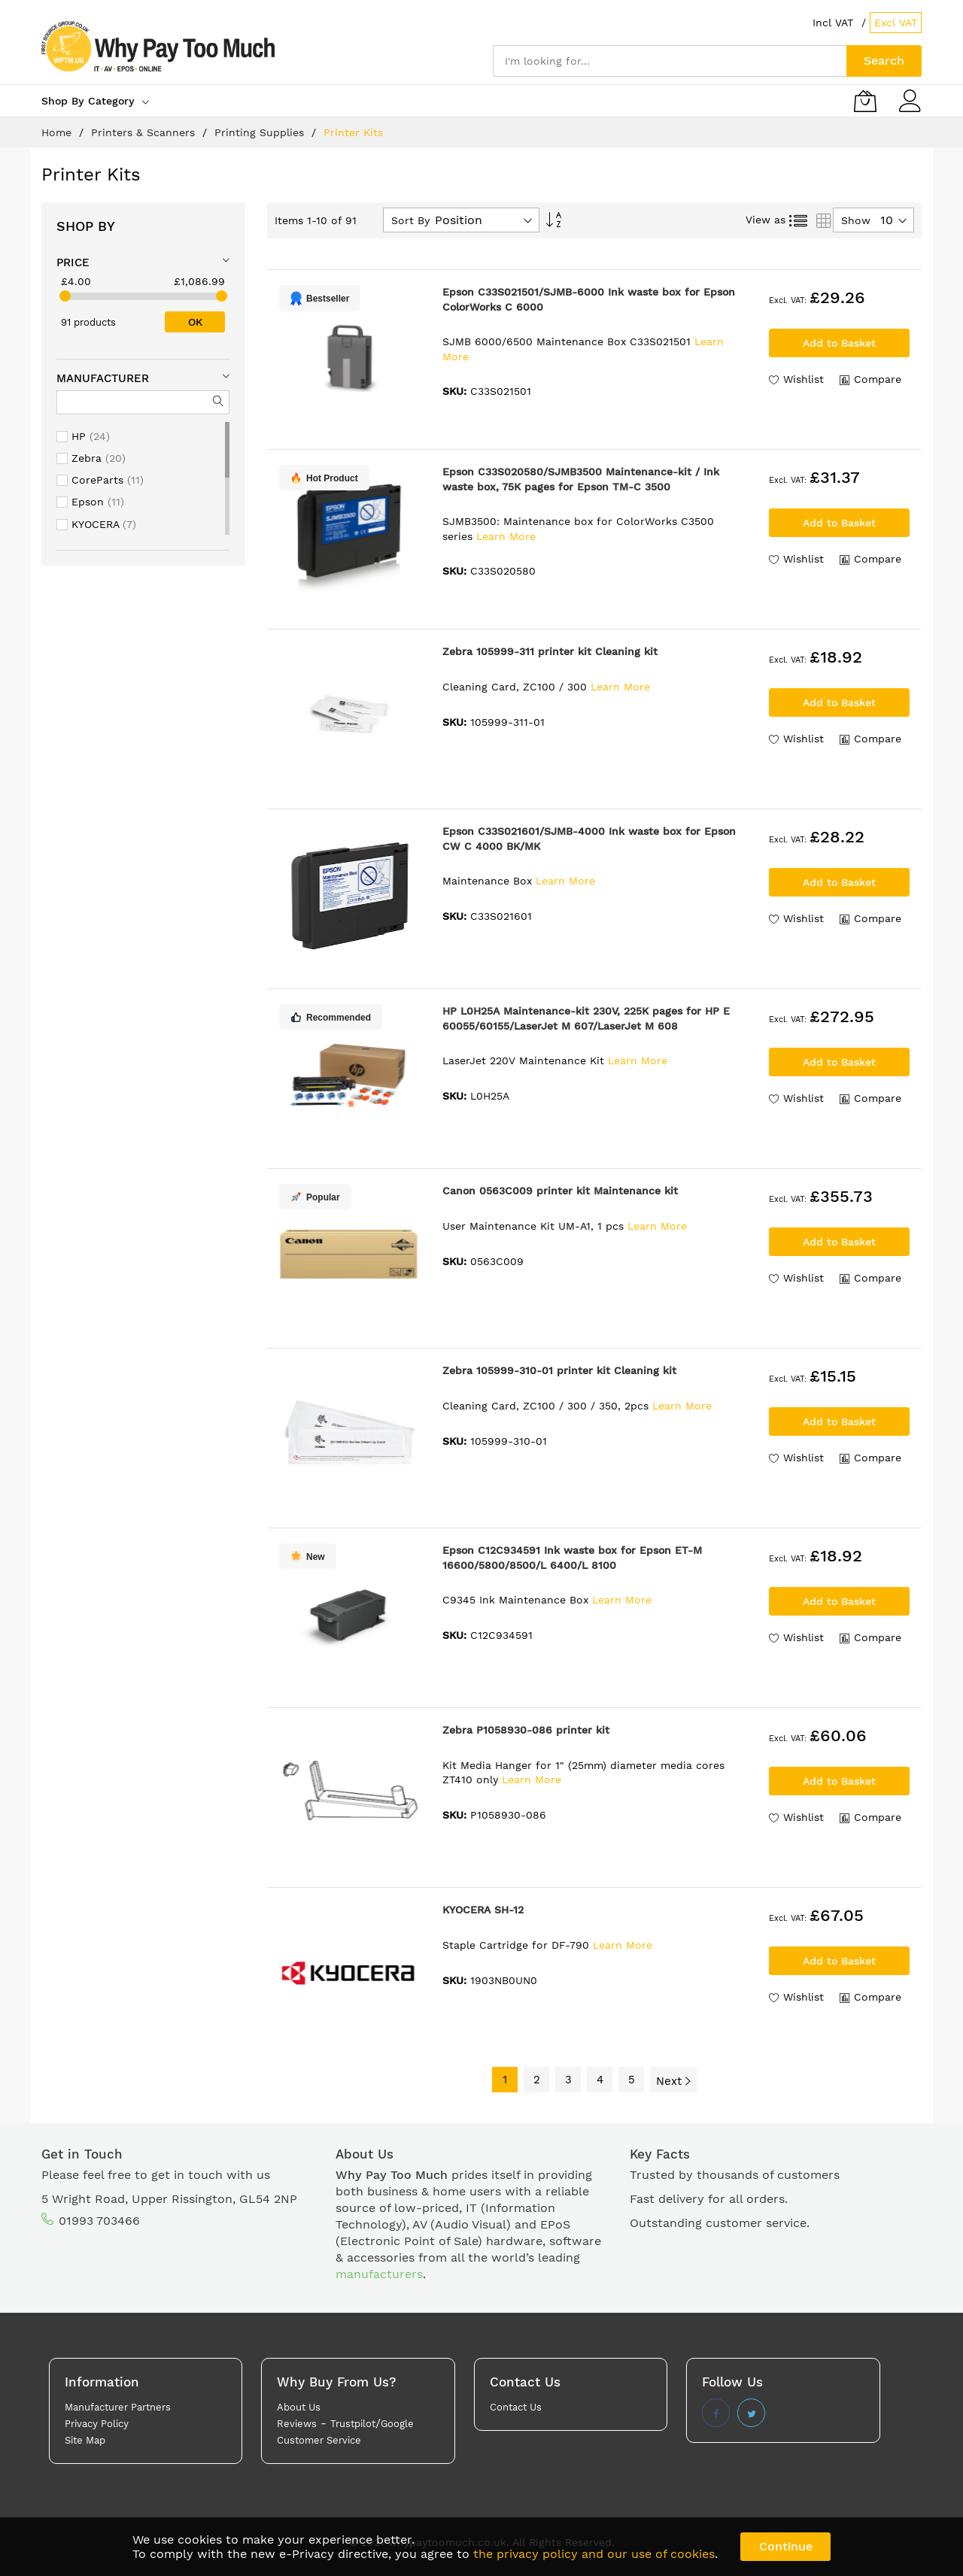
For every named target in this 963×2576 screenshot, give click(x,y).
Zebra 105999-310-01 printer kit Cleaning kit (559, 1370)
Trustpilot (352, 2423)
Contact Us (516, 2407)
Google (397, 2423)
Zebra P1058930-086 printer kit (525, 1730)
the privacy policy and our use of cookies (594, 2554)
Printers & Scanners (145, 132)
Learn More (506, 536)
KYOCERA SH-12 (483, 1910)
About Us (298, 2407)
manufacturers (379, 2274)
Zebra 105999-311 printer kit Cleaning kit (550, 651)
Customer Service (319, 2440)
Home (58, 132)
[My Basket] (865, 101)
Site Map (85, 2440)
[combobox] (669, 61)
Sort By (410, 220)
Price (73, 262)
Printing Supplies (261, 132)
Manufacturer (102, 378)
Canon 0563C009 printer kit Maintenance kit (560, 1191)
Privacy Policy (97, 2423)
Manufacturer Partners (118, 2407)
